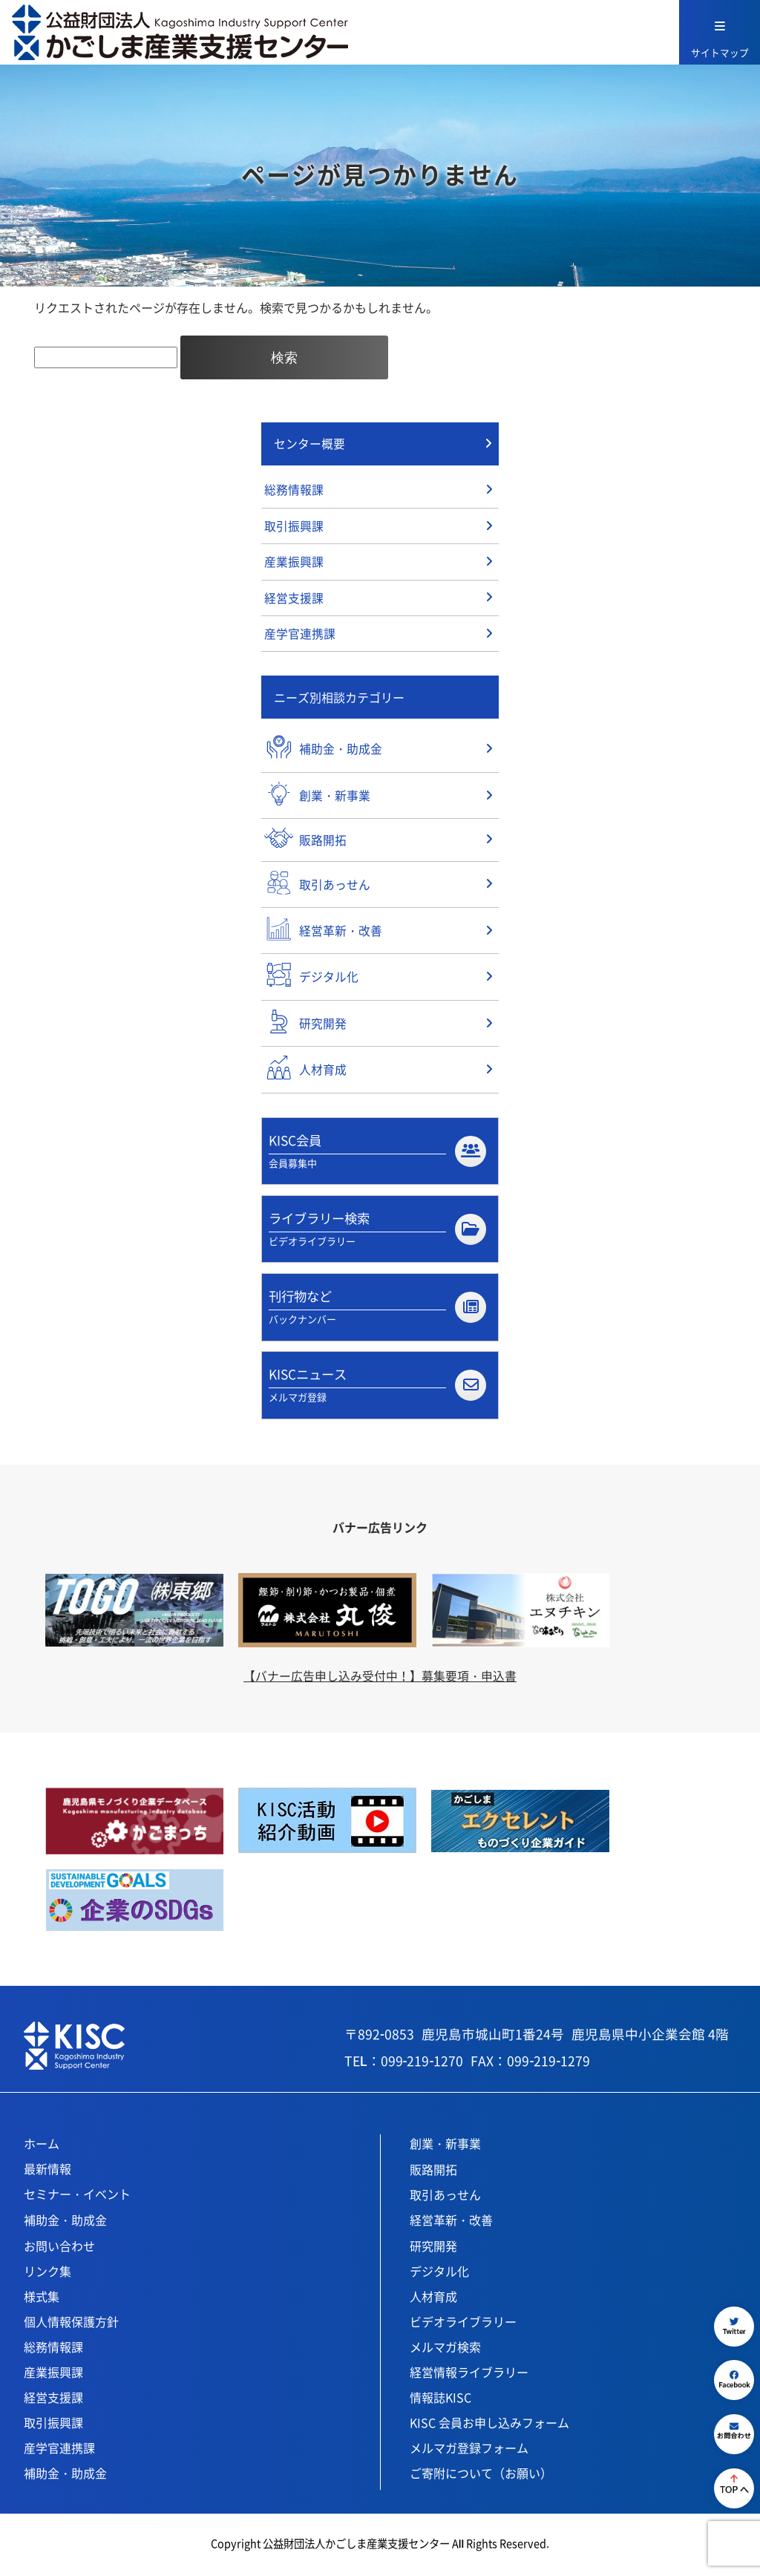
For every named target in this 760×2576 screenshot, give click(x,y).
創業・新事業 (445, 2147)
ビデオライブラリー (463, 2325)
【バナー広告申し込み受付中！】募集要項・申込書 (380, 1679)
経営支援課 (294, 600)
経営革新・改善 (451, 2223)
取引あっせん (445, 2198)
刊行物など (377, 1309)
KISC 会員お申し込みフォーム (489, 2426)
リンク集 (47, 2275)
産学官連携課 (299, 636)
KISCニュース (377, 1388)
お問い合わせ (59, 2249)
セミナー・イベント (77, 2197)
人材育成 (433, 2300)
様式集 (41, 2300)
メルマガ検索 (445, 2350)
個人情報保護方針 (71, 2325)
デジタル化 (439, 2275)
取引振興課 (294, 527)
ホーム (41, 2147)
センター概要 (309, 444)
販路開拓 (433, 2173)
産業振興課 (294, 563)
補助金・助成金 (65, 2223)
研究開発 (433, 2249)
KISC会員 (377, 1152)
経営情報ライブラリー (469, 2375)
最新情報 (47, 2172)
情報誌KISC (440, 2401)
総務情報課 (294, 491)
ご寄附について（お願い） (481, 2476)
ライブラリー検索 (377, 1231)
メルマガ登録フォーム (469, 2451)
